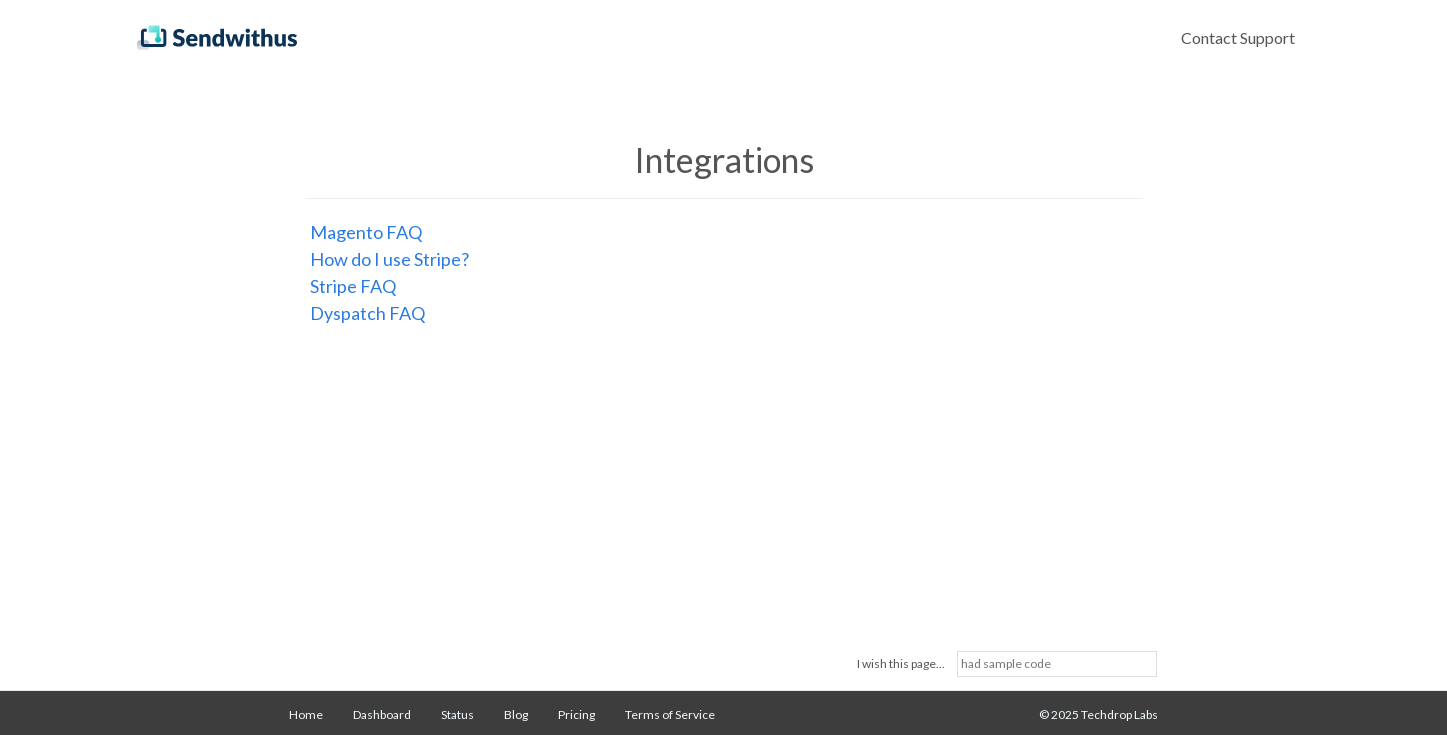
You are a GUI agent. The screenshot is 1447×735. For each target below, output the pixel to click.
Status (457, 714)
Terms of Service (670, 714)
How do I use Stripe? (389, 259)
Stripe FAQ (353, 286)
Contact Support (1238, 37)
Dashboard (382, 714)
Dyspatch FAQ (367, 313)
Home (306, 714)
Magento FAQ (366, 232)
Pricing (576, 714)
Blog (516, 714)
